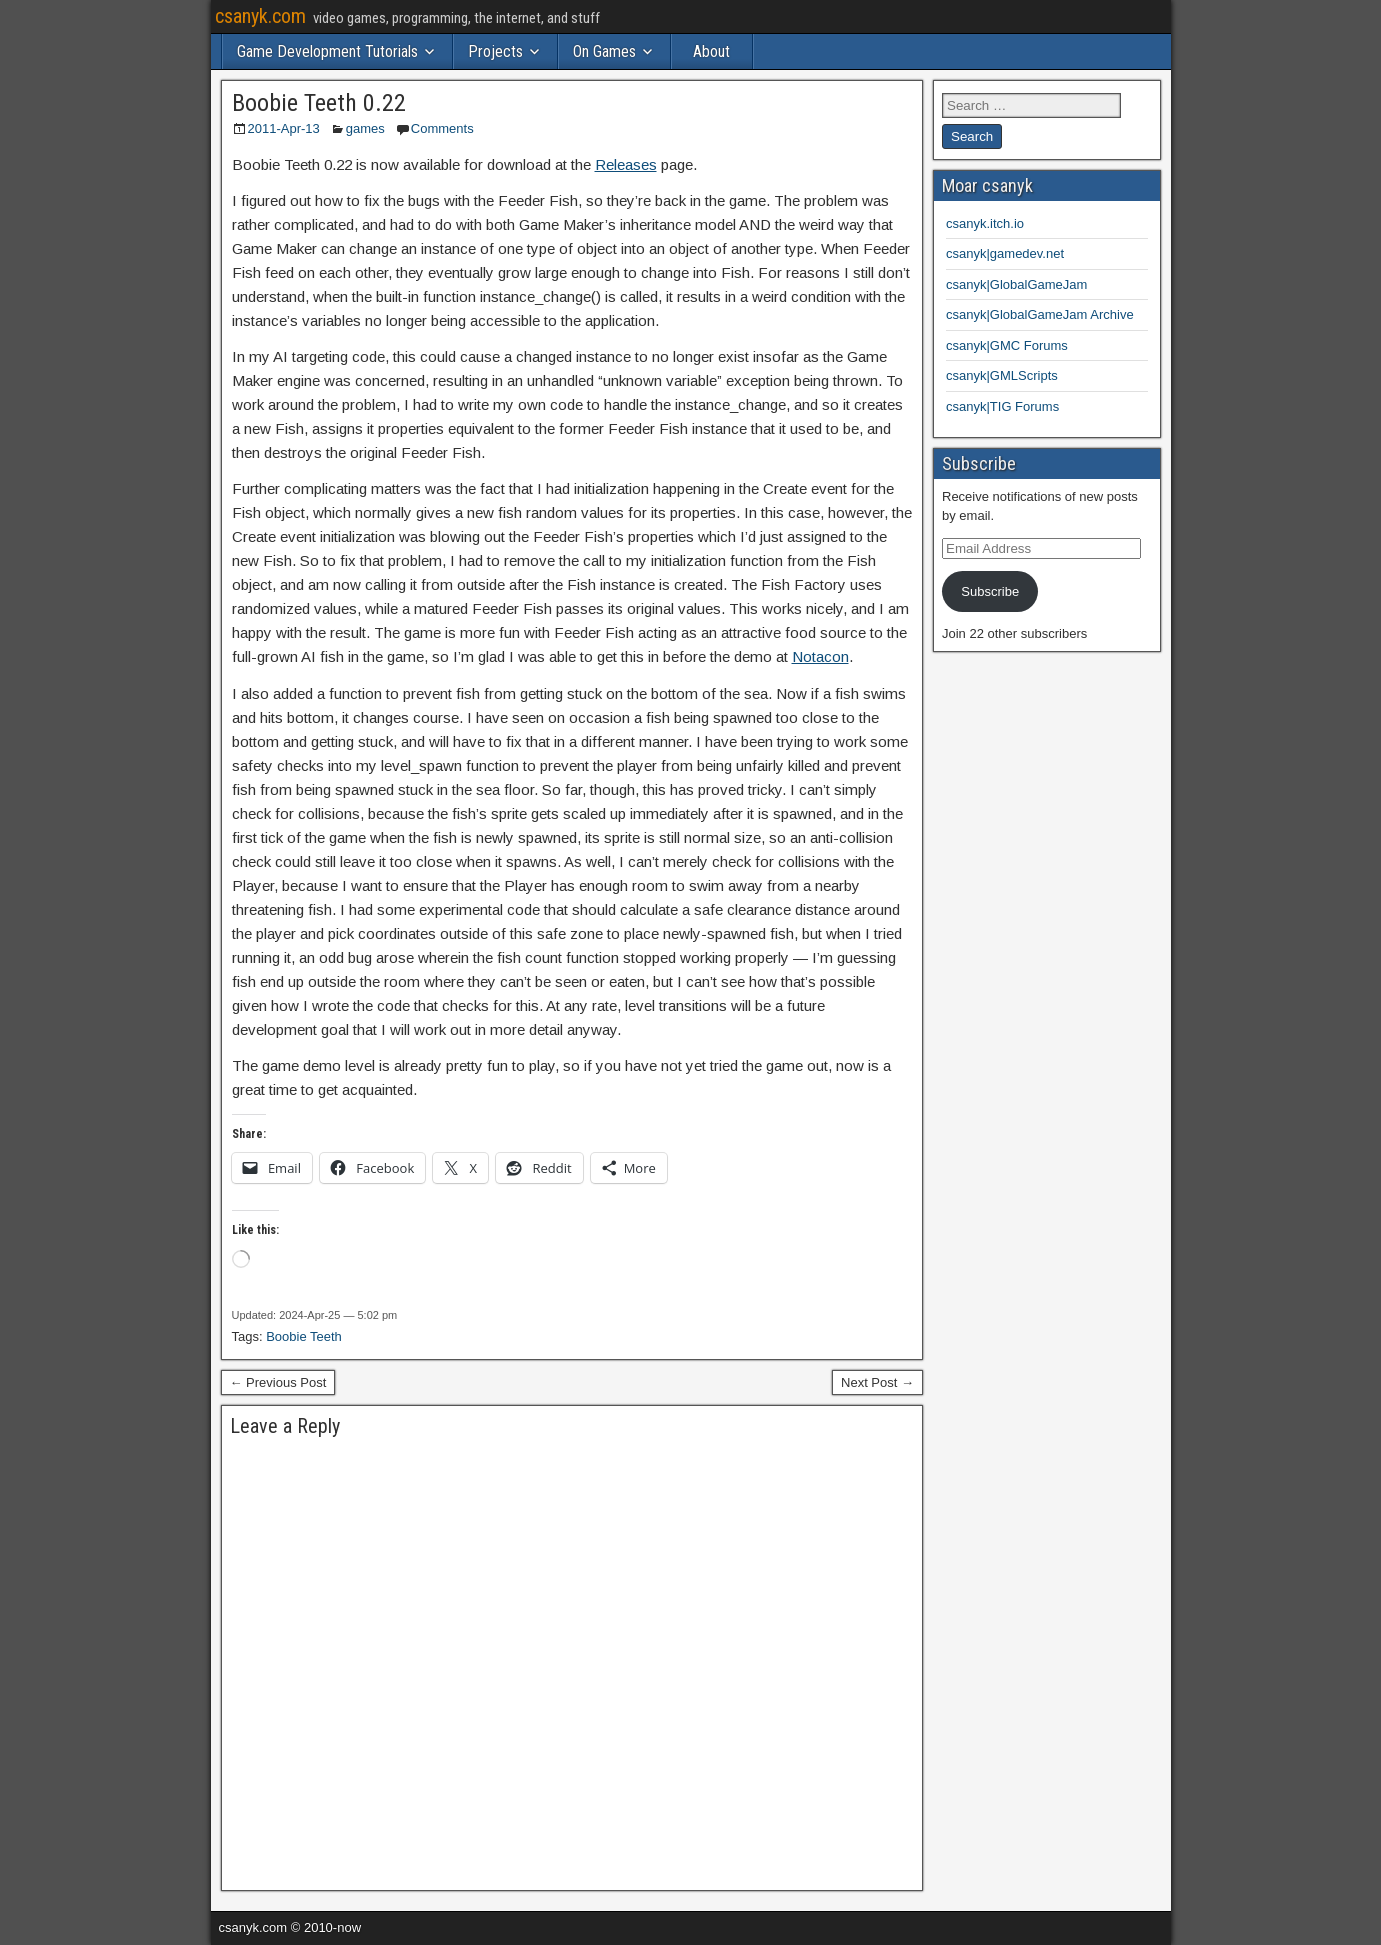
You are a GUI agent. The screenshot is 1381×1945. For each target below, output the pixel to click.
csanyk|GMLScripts (1002, 375)
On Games (604, 51)
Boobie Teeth (304, 1336)
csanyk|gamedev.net (1005, 253)
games (365, 128)
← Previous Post (278, 1382)
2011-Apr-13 (284, 128)
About (711, 51)
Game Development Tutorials (327, 51)
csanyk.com (260, 16)
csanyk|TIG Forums (1002, 406)
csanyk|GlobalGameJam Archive (1040, 314)
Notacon (820, 656)
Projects (495, 51)
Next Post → (877, 1382)
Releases (626, 164)
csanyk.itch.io (985, 223)
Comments (442, 128)
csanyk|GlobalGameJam (1016, 284)
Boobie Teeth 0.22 (319, 103)
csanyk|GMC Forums (1007, 345)
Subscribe (990, 591)
